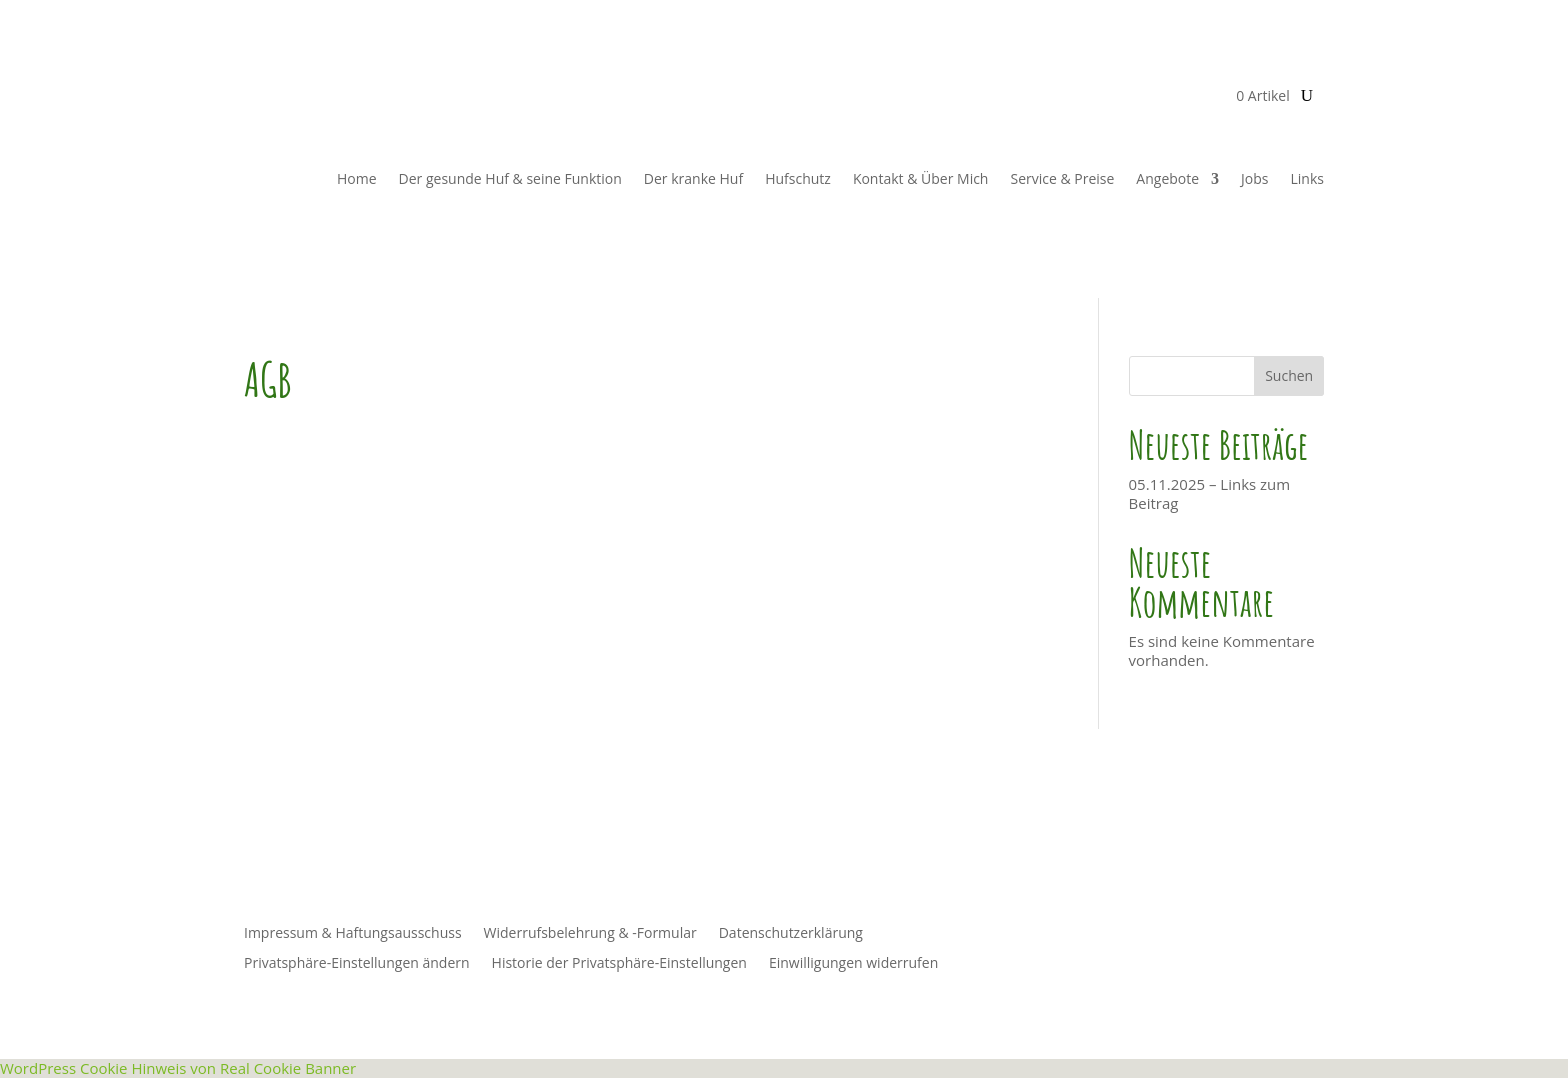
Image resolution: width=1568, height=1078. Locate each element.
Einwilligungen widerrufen (853, 964)
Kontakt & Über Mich (921, 178)
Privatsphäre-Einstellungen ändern (357, 964)
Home (357, 178)
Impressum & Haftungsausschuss (353, 934)
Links (1307, 178)
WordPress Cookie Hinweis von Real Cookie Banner (178, 1068)
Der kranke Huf (693, 178)
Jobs (1254, 178)
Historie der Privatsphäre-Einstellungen (619, 964)
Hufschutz (798, 178)
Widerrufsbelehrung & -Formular (590, 934)
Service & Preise (1062, 178)
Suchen (1289, 375)
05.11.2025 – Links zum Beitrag (1210, 494)
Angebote (1167, 178)
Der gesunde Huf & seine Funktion (510, 178)
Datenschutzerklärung (791, 934)
